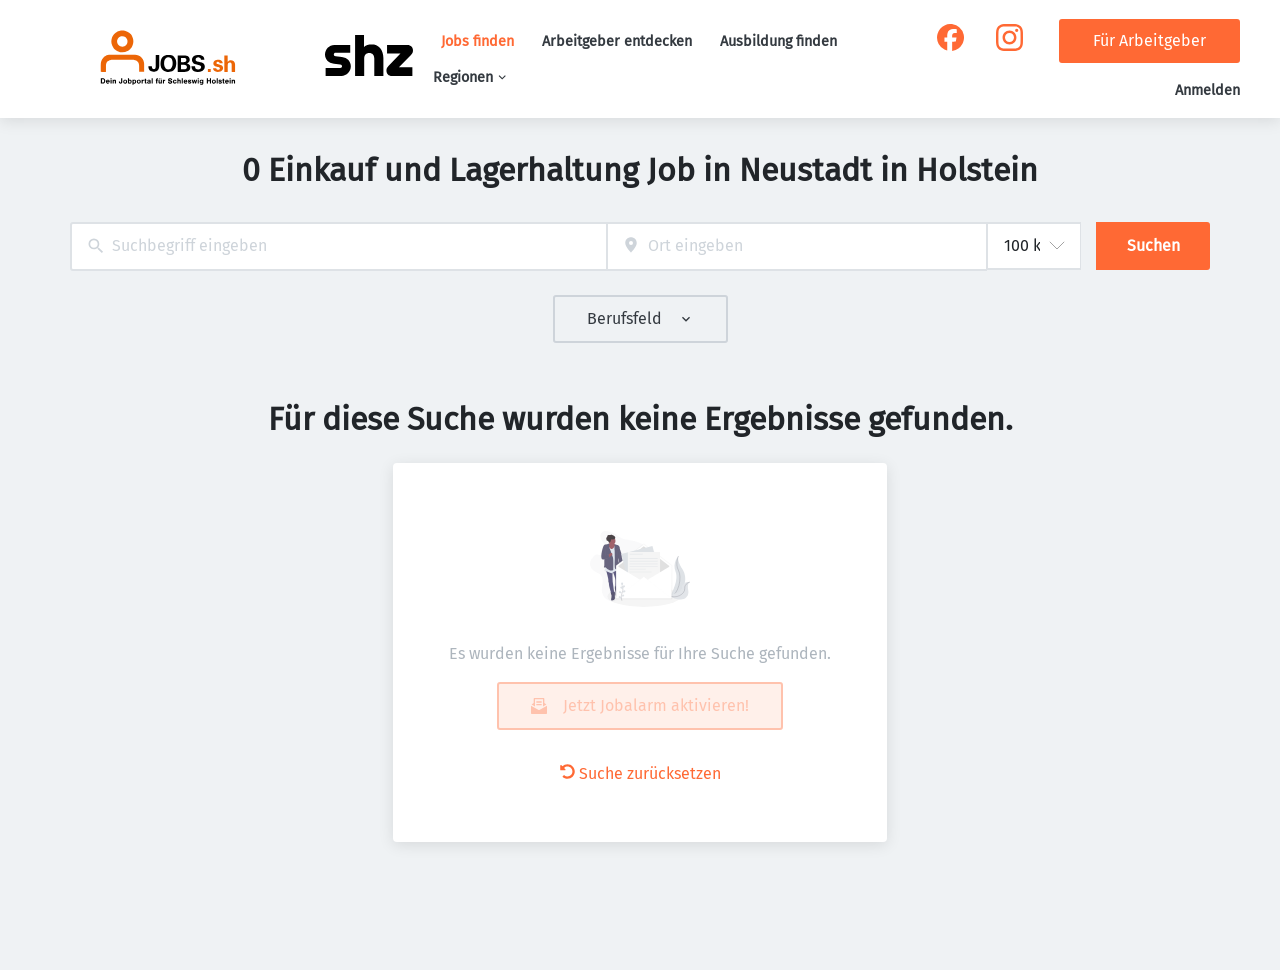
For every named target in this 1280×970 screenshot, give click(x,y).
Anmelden (1207, 90)
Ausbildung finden (778, 41)
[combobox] (338, 246)
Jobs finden (477, 41)
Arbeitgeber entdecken (617, 41)
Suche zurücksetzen (640, 773)
